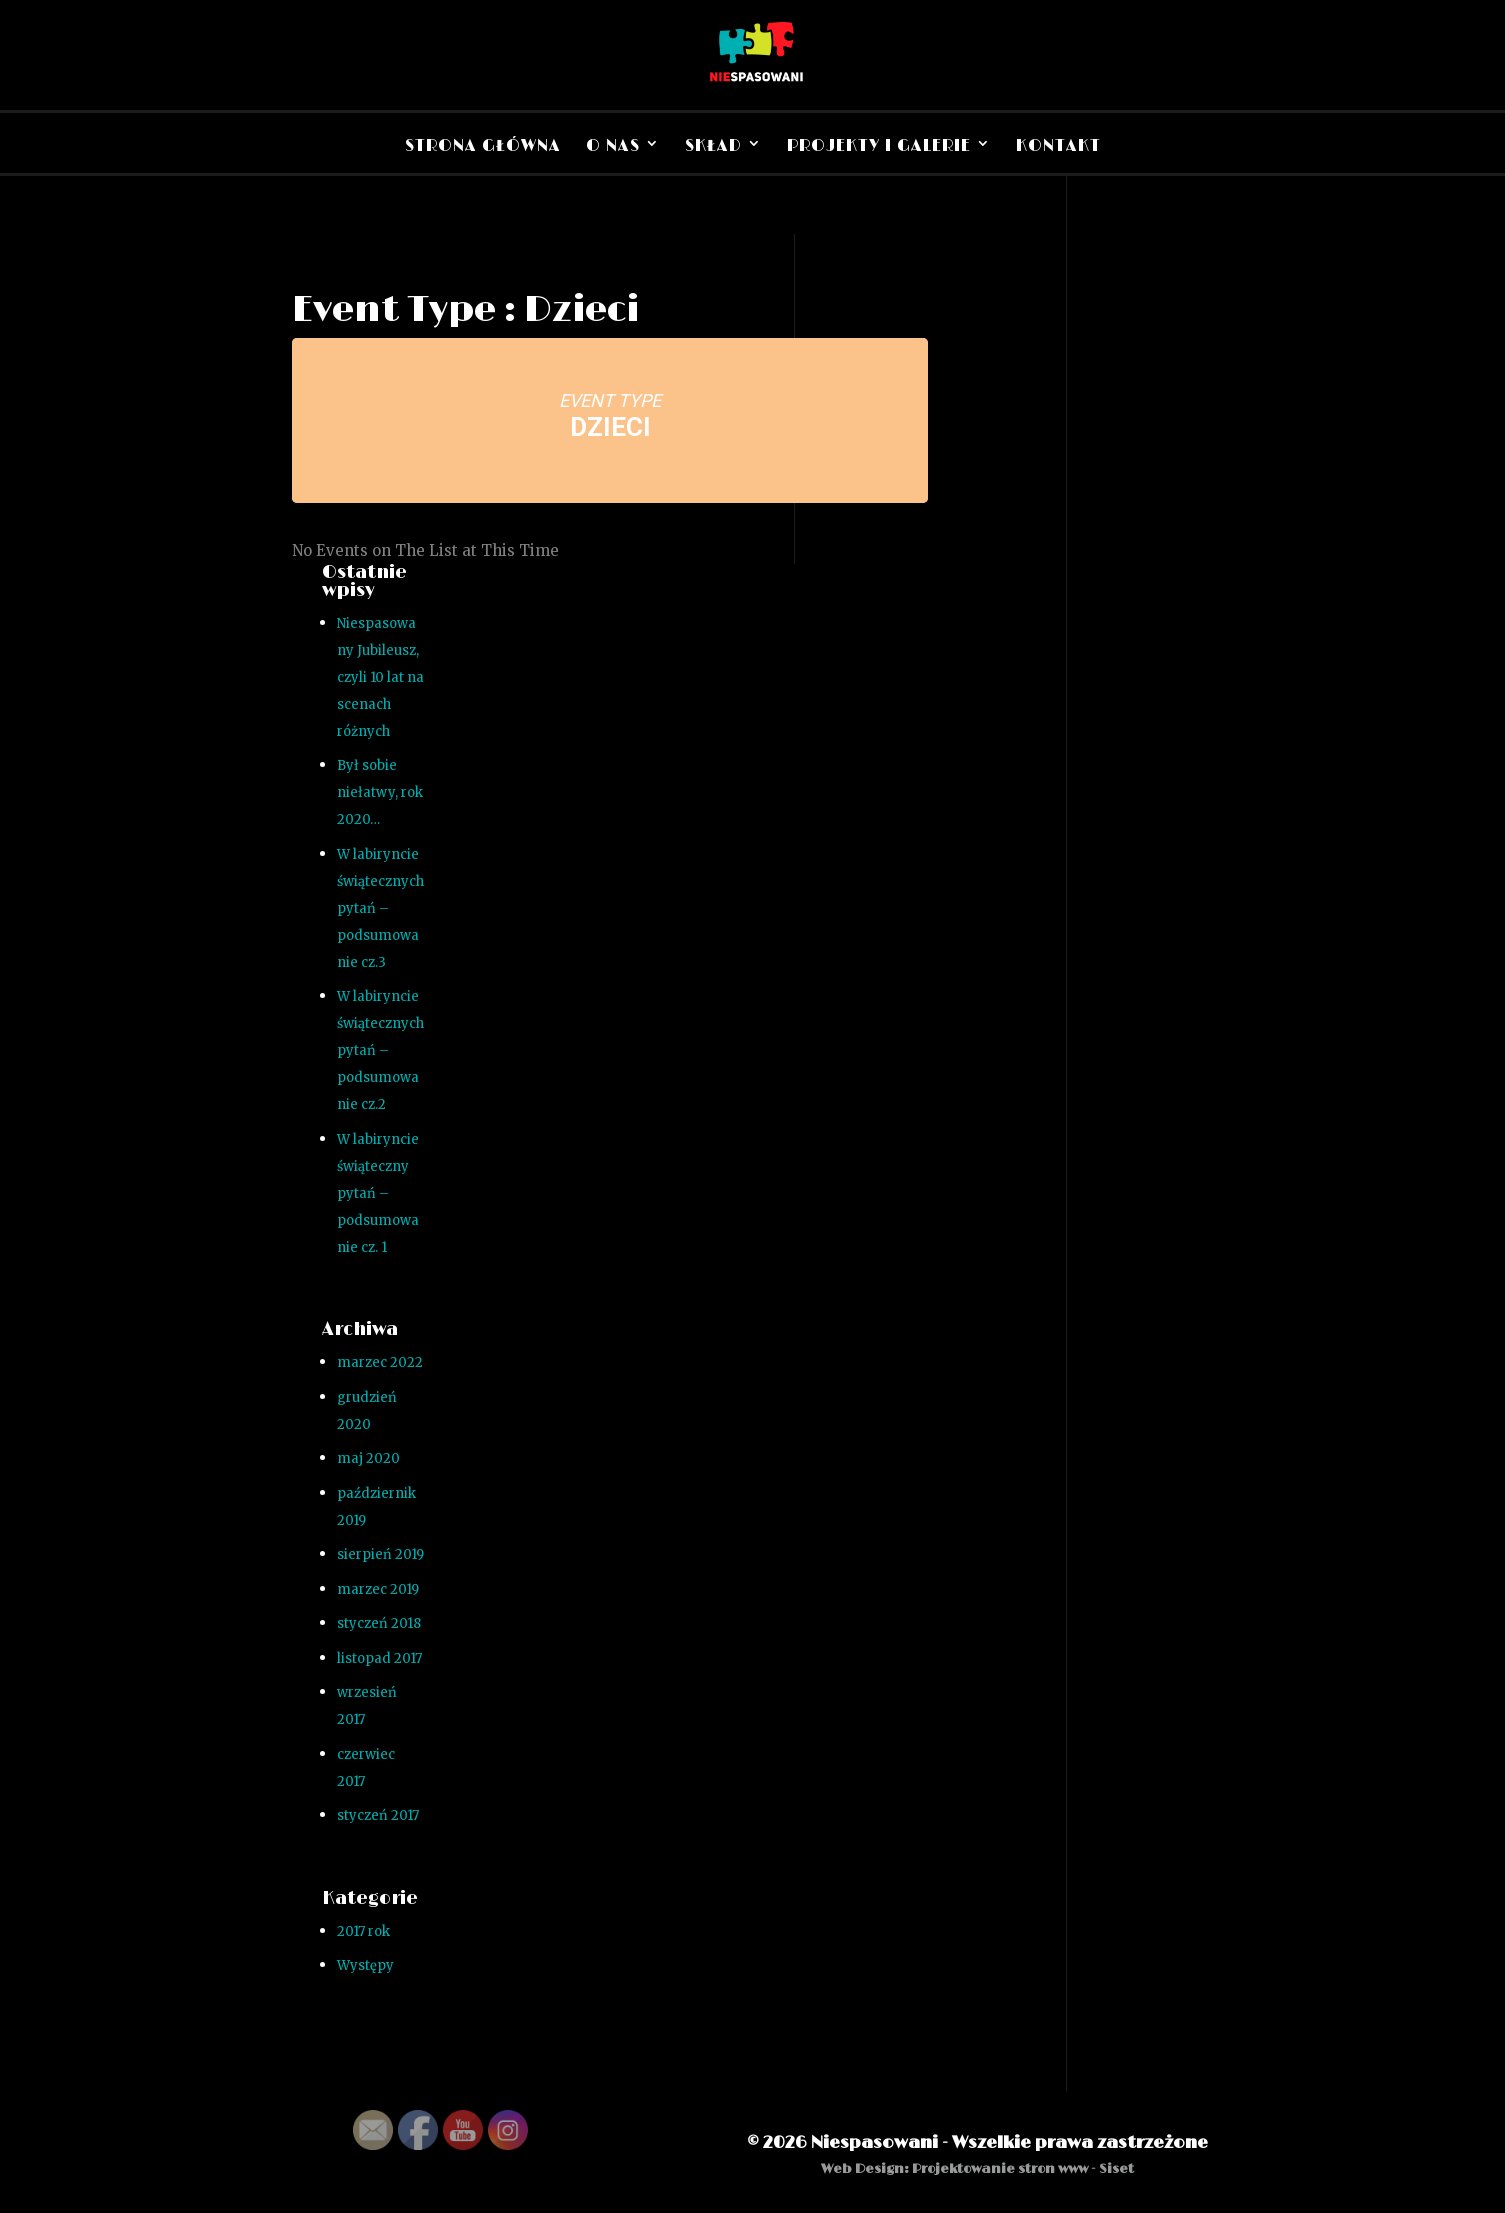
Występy (365, 1965)
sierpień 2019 (380, 1554)
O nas (613, 146)
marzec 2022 (380, 1362)
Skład (713, 146)
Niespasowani (874, 2143)
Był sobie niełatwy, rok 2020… (380, 792)
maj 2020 (368, 1458)
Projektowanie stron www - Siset (1023, 2169)
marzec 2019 (378, 1589)
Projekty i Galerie (879, 146)
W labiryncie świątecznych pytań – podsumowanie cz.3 (380, 908)
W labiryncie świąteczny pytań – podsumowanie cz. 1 (378, 1193)
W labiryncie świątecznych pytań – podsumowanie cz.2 (380, 1050)
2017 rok (363, 1931)
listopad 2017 (379, 1658)
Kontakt (1058, 146)
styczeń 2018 (379, 1623)
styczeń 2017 (378, 1815)
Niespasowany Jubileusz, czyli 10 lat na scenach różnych (380, 677)
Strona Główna (483, 146)
